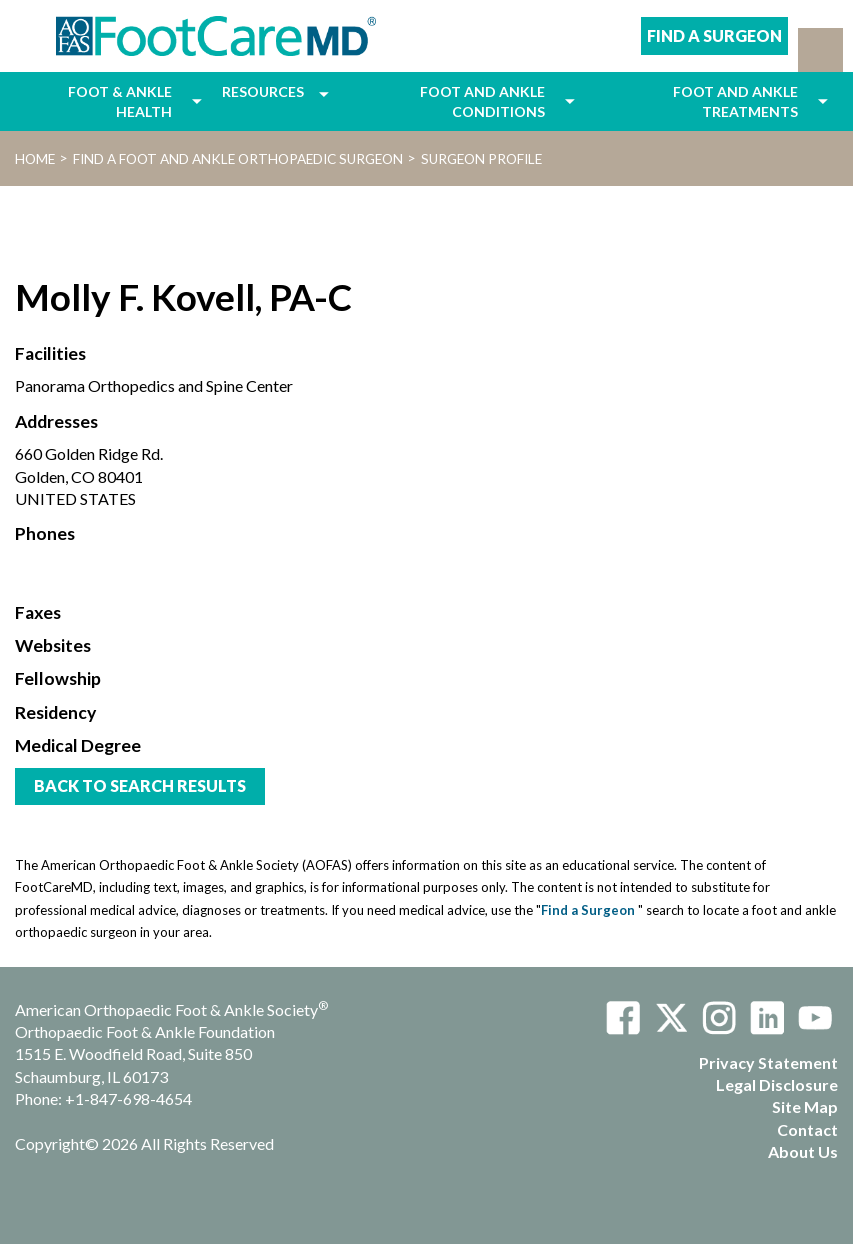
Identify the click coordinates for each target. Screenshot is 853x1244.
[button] (820, 50)
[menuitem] (98, 101)
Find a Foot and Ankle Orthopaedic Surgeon (238, 159)
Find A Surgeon (714, 35)
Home (35, 159)
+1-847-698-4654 (128, 1098)
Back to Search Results (140, 785)
